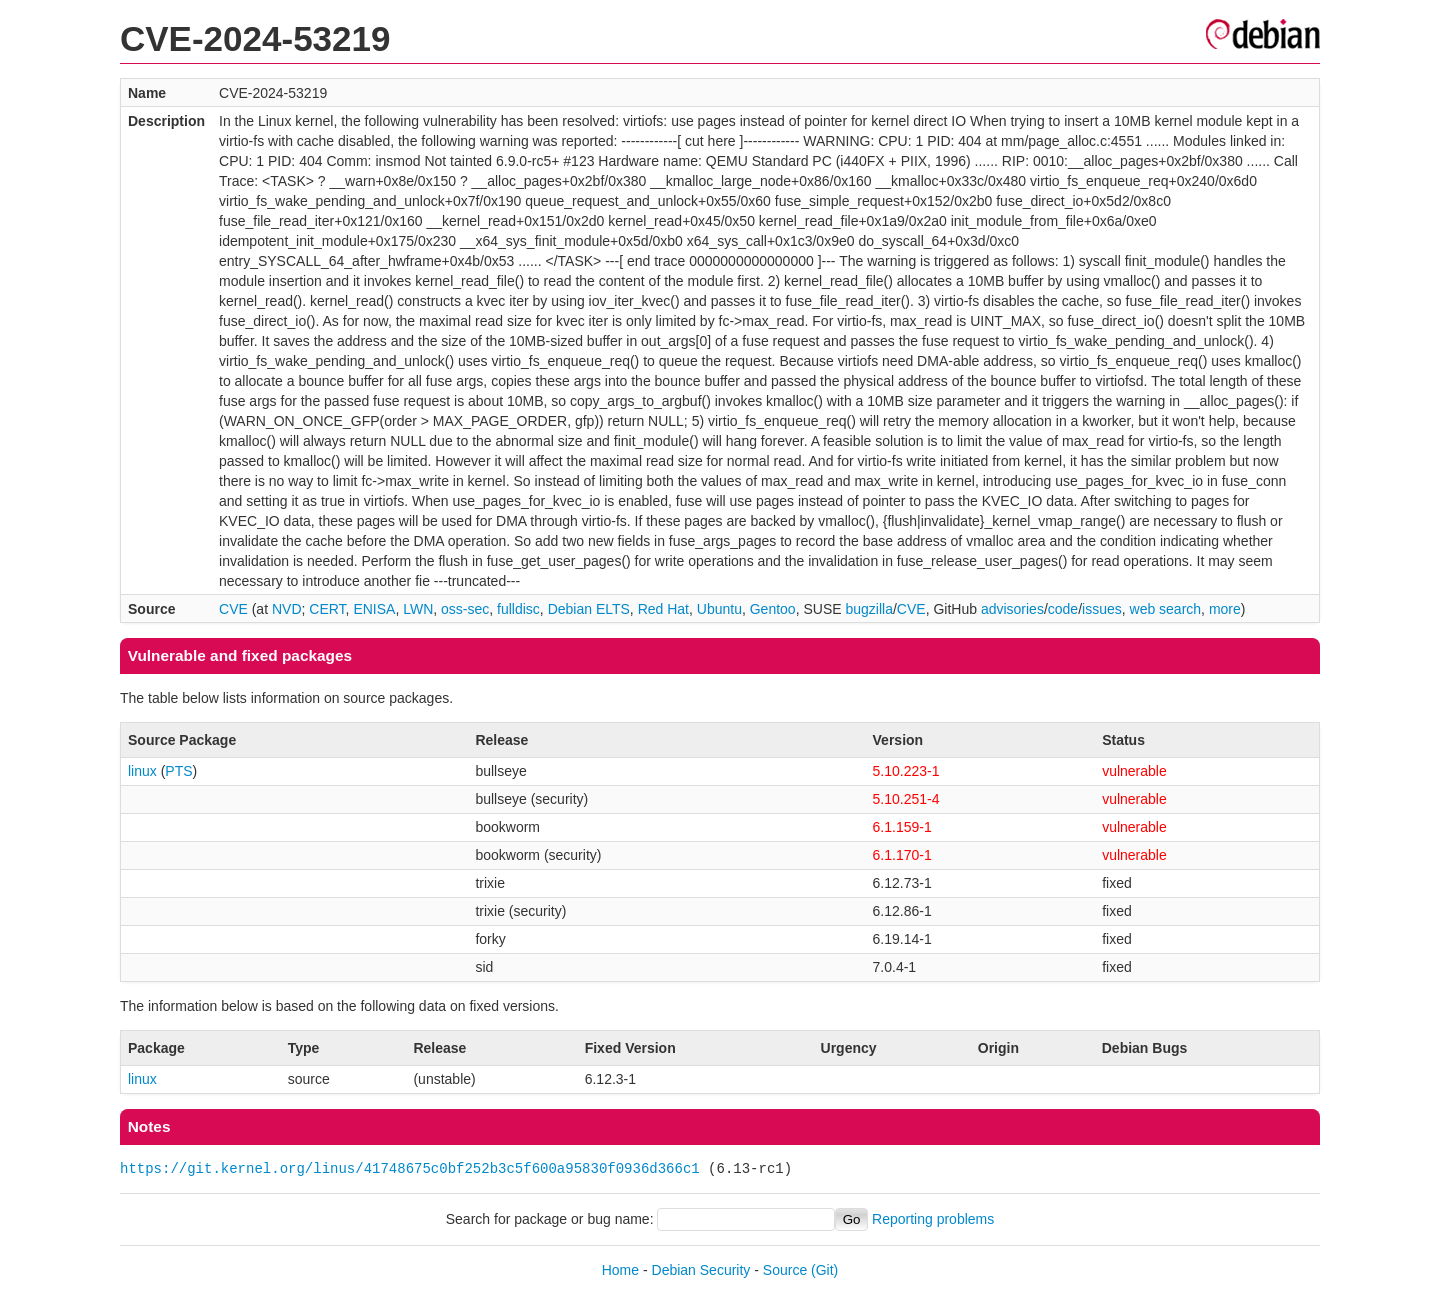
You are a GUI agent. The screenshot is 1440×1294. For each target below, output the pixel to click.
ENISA (374, 609)
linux (142, 771)
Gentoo (773, 609)
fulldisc (518, 609)
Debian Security (701, 1270)
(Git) (824, 1270)
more (1225, 609)
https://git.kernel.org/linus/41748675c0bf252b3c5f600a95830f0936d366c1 (410, 1168)
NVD (287, 609)
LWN (418, 609)
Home (620, 1270)
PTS (178, 771)
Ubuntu (719, 609)
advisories (1012, 609)
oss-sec (465, 609)
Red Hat (663, 609)
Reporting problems (933, 1219)
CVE (233, 609)
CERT (327, 609)
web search (1166, 609)
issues (1102, 609)
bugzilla (868, 609)
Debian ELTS (589, 609)
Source (785, 1270)
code (1063, 609)
